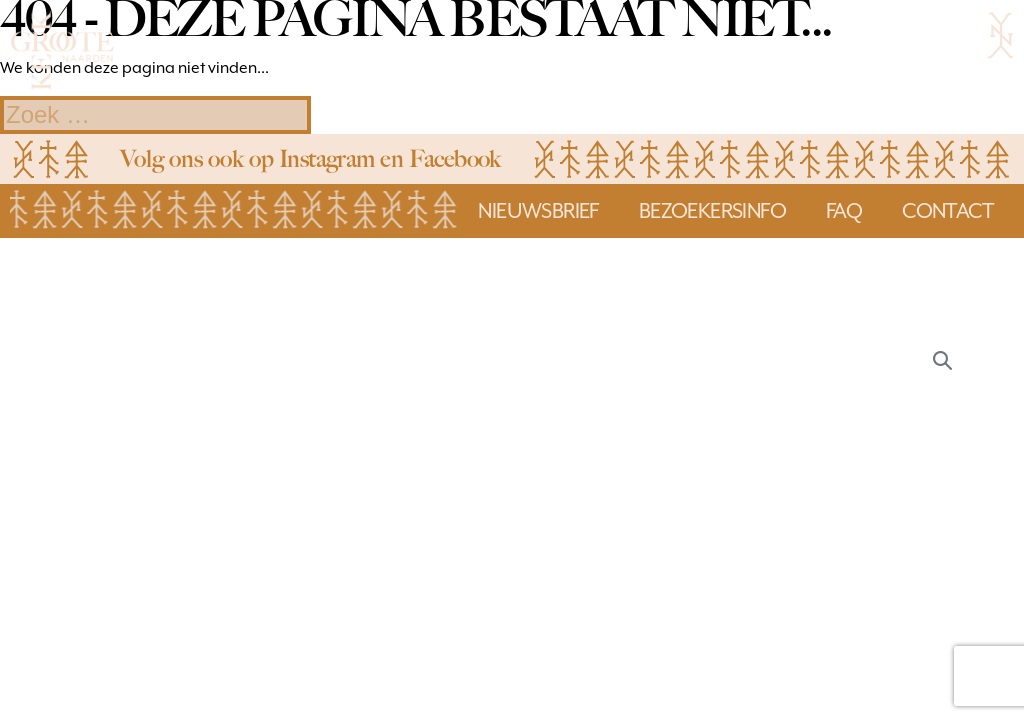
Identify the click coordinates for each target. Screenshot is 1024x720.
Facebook (455, 158)
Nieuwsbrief (538, 211)
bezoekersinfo (712, 211)
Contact (948, 211)
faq (844, 211)
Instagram (327, 158)
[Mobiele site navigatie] (1000, 35)
